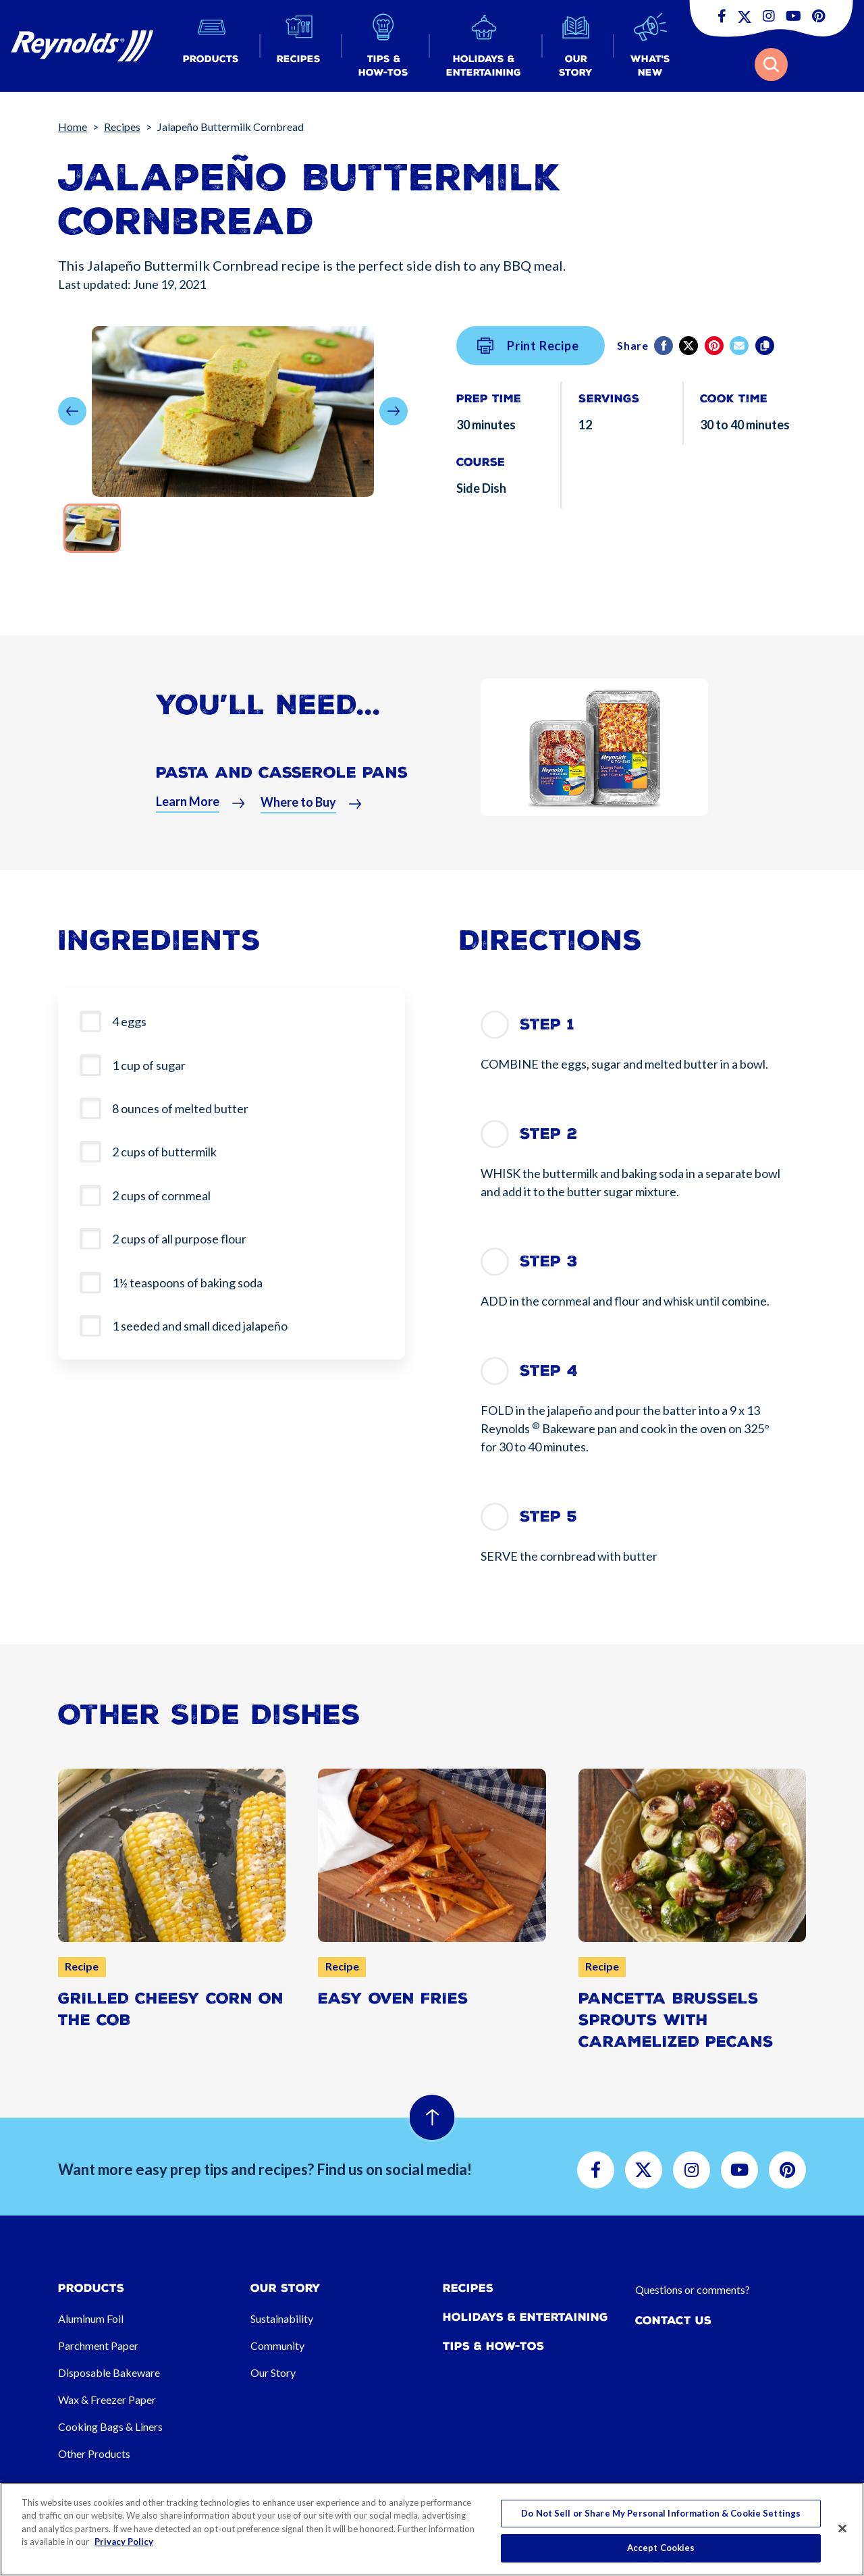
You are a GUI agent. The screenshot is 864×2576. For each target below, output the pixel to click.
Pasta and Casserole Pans (282, 781)
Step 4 (549, 1371)
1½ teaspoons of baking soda (187, 1282)
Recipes (122, 126)
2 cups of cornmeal (161, 1195)
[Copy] (765, 345)
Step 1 (547, 1024)
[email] (740, 345)
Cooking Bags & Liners (110, 2426)
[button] (211, 46)
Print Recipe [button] (528, 346)
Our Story (273, 2372)
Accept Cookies (661, 2547)
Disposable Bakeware (109, 2372)
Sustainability (281, 2318)
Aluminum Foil (91, 2318)
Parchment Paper (98, 2345)
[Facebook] (664, 345)
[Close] (842, 2528)
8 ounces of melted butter (180, 1108)
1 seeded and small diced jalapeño (200, 1325)
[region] (432, 2529)
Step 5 (548, 1516)
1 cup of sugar (149, 1065)
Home (72, 126)
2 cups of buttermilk (164, 1151)
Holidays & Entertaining (525, 2317)
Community (277, 2345)
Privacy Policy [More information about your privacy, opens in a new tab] (123, 2541)
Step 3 (549, 1261)
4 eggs (129, 1021)
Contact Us (673, 2320)
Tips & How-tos (493, 2346)
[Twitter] (689, 345)
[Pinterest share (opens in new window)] (715, 345)
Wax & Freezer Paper (107, 2399)
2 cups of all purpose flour (179, 1238)
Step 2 (548, 1134)
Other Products (94, 2453)
